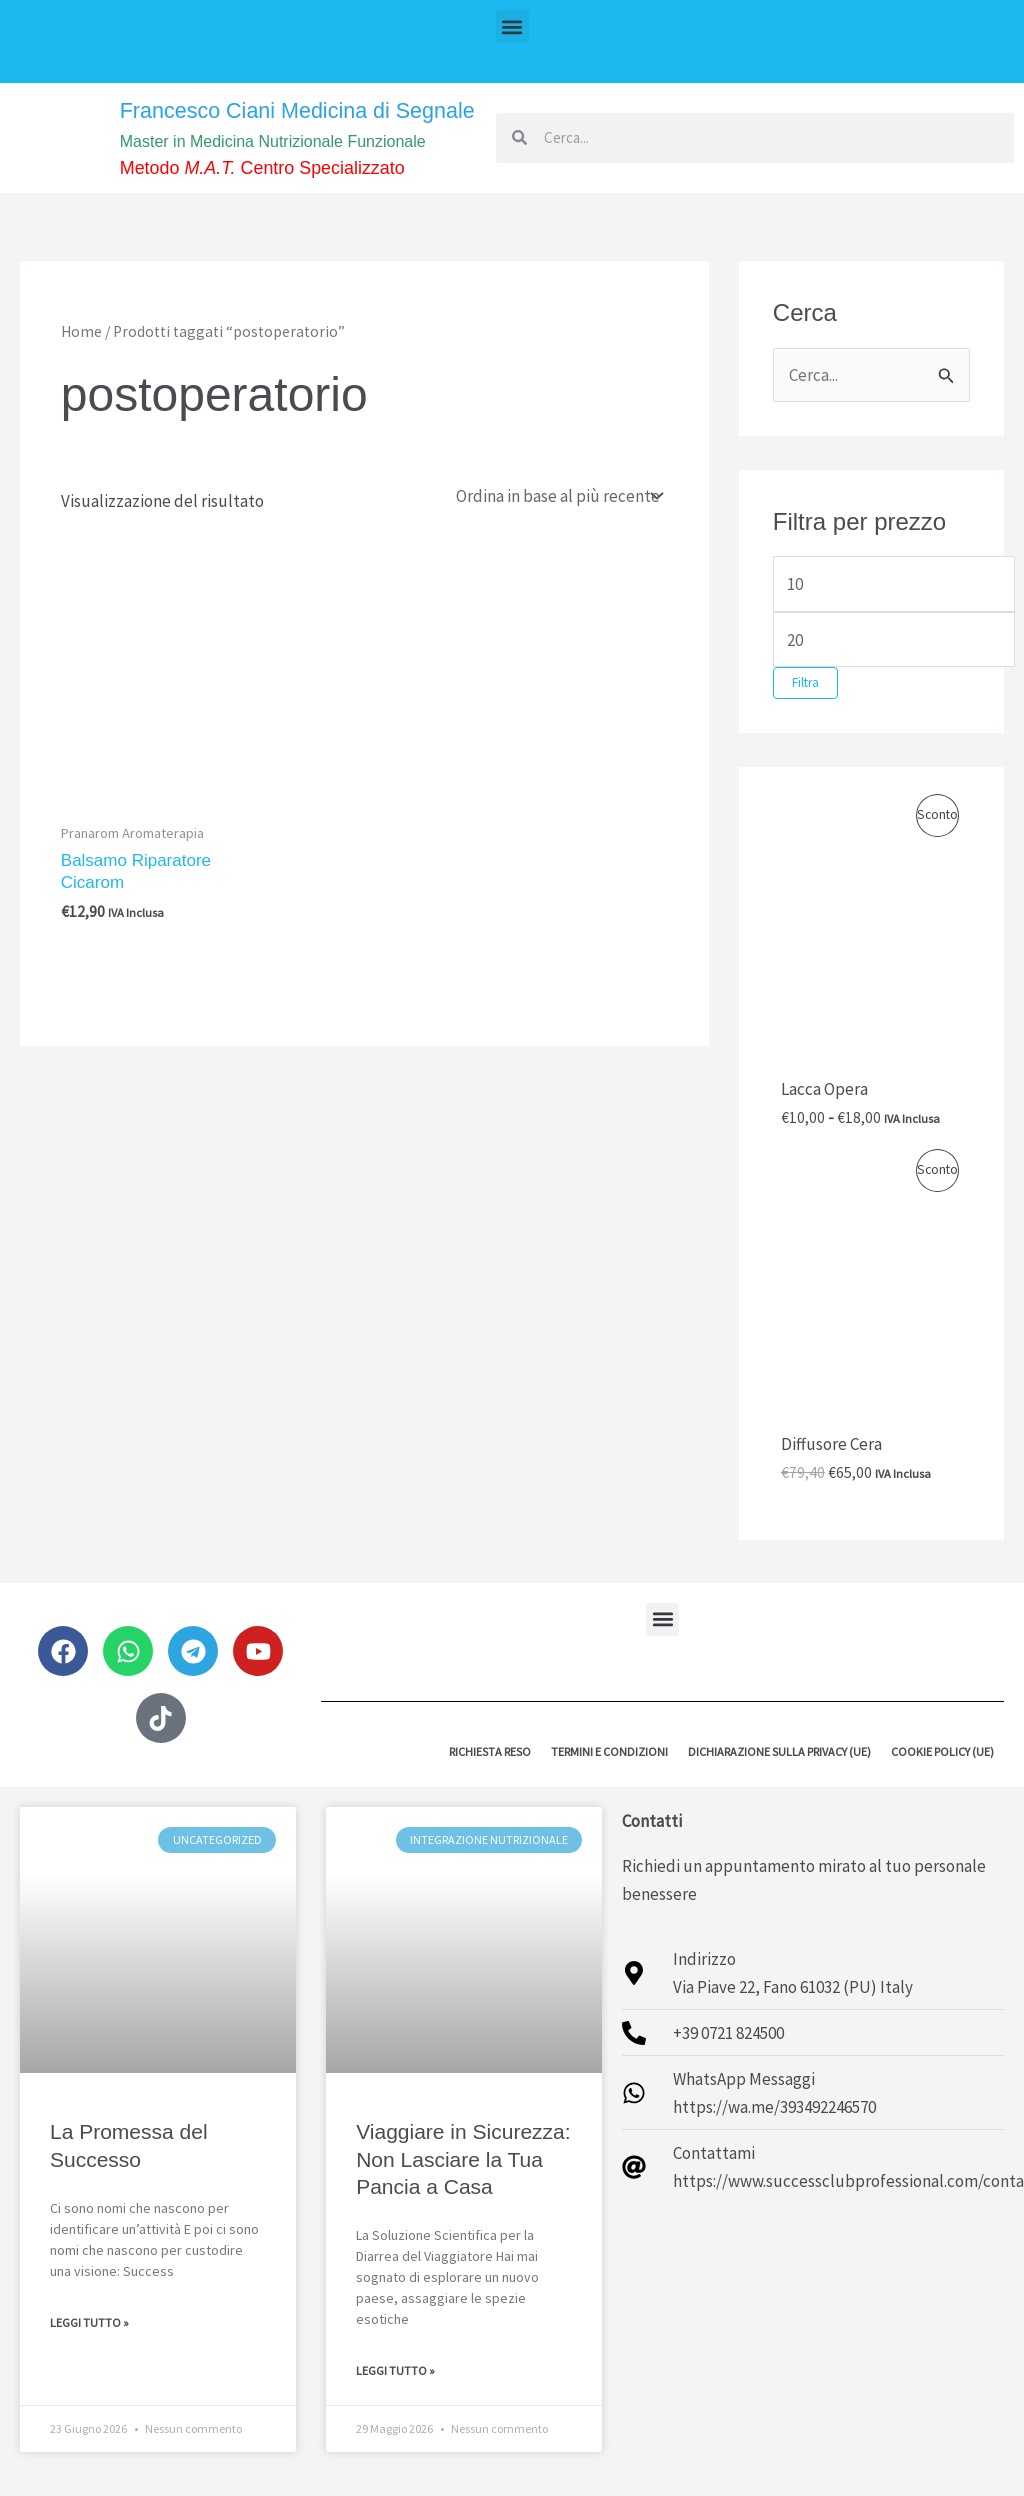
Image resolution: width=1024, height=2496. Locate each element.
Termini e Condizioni (609, 1774)
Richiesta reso (490, 1774)
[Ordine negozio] (557, 518)
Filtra (805, 706)
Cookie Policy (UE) (942, 1774)
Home (81, 354)
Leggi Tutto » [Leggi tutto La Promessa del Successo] (89, 2346)
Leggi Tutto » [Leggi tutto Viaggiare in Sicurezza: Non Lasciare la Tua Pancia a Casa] (395, 2394)
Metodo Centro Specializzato (279, 194)
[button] (512, 26)
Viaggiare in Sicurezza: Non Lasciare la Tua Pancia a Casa (463, 2183)
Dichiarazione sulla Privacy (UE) (779, 1774)
